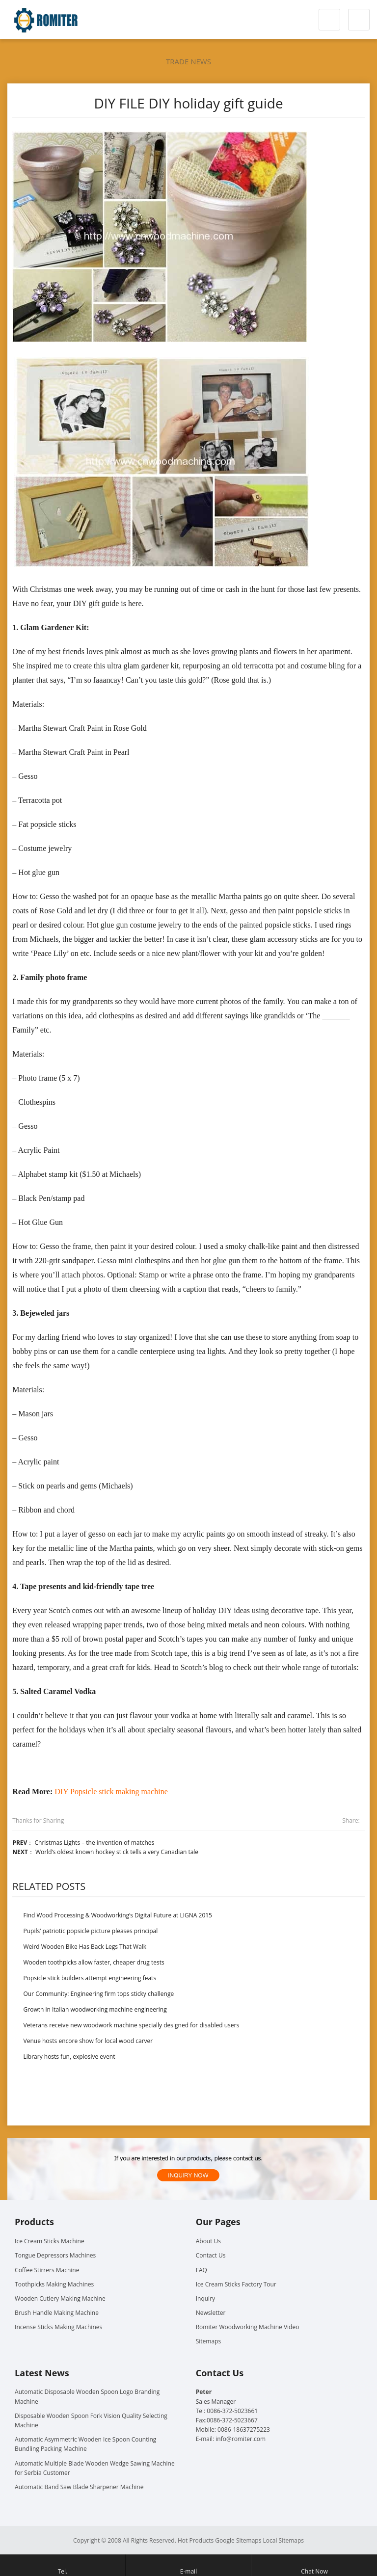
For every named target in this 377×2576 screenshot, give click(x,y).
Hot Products (196, 2540)
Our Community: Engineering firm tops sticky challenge (99, 1994)
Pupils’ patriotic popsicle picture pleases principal (91, 1931)
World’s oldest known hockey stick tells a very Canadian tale (116, 1852)
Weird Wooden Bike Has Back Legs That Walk (85, 1946)
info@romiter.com (240, 2439)
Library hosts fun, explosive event (69, 2056)
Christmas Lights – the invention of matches (94, 1842)
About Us (208, 2241)
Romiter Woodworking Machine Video (247, 2327)
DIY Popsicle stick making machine (110, 1791)
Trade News (188, 61)
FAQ (201, 2270)
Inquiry (205, 2298)
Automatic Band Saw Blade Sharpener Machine (79, 2487)
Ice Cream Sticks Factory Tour (236, 2284)
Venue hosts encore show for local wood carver (88, 2041)
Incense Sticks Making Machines (58, 2327)
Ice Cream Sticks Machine (49, 2241)
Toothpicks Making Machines (54, 2284)
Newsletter (211, 2313)
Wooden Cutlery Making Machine (60, 2298)
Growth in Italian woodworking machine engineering (95, 2009)
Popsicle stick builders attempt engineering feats (90, 1978)
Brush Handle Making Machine (57, 2313)
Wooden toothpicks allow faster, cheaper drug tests (94, 1962)
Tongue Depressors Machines (55, 2255)
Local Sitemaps (283, 2540)
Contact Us (211, 2255)
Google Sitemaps (238, 2540)
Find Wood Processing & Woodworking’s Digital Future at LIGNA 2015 (118, 1915)
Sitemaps (208, 2341)
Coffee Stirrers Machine (47, 2270)
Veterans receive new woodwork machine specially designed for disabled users (132, 2025)
